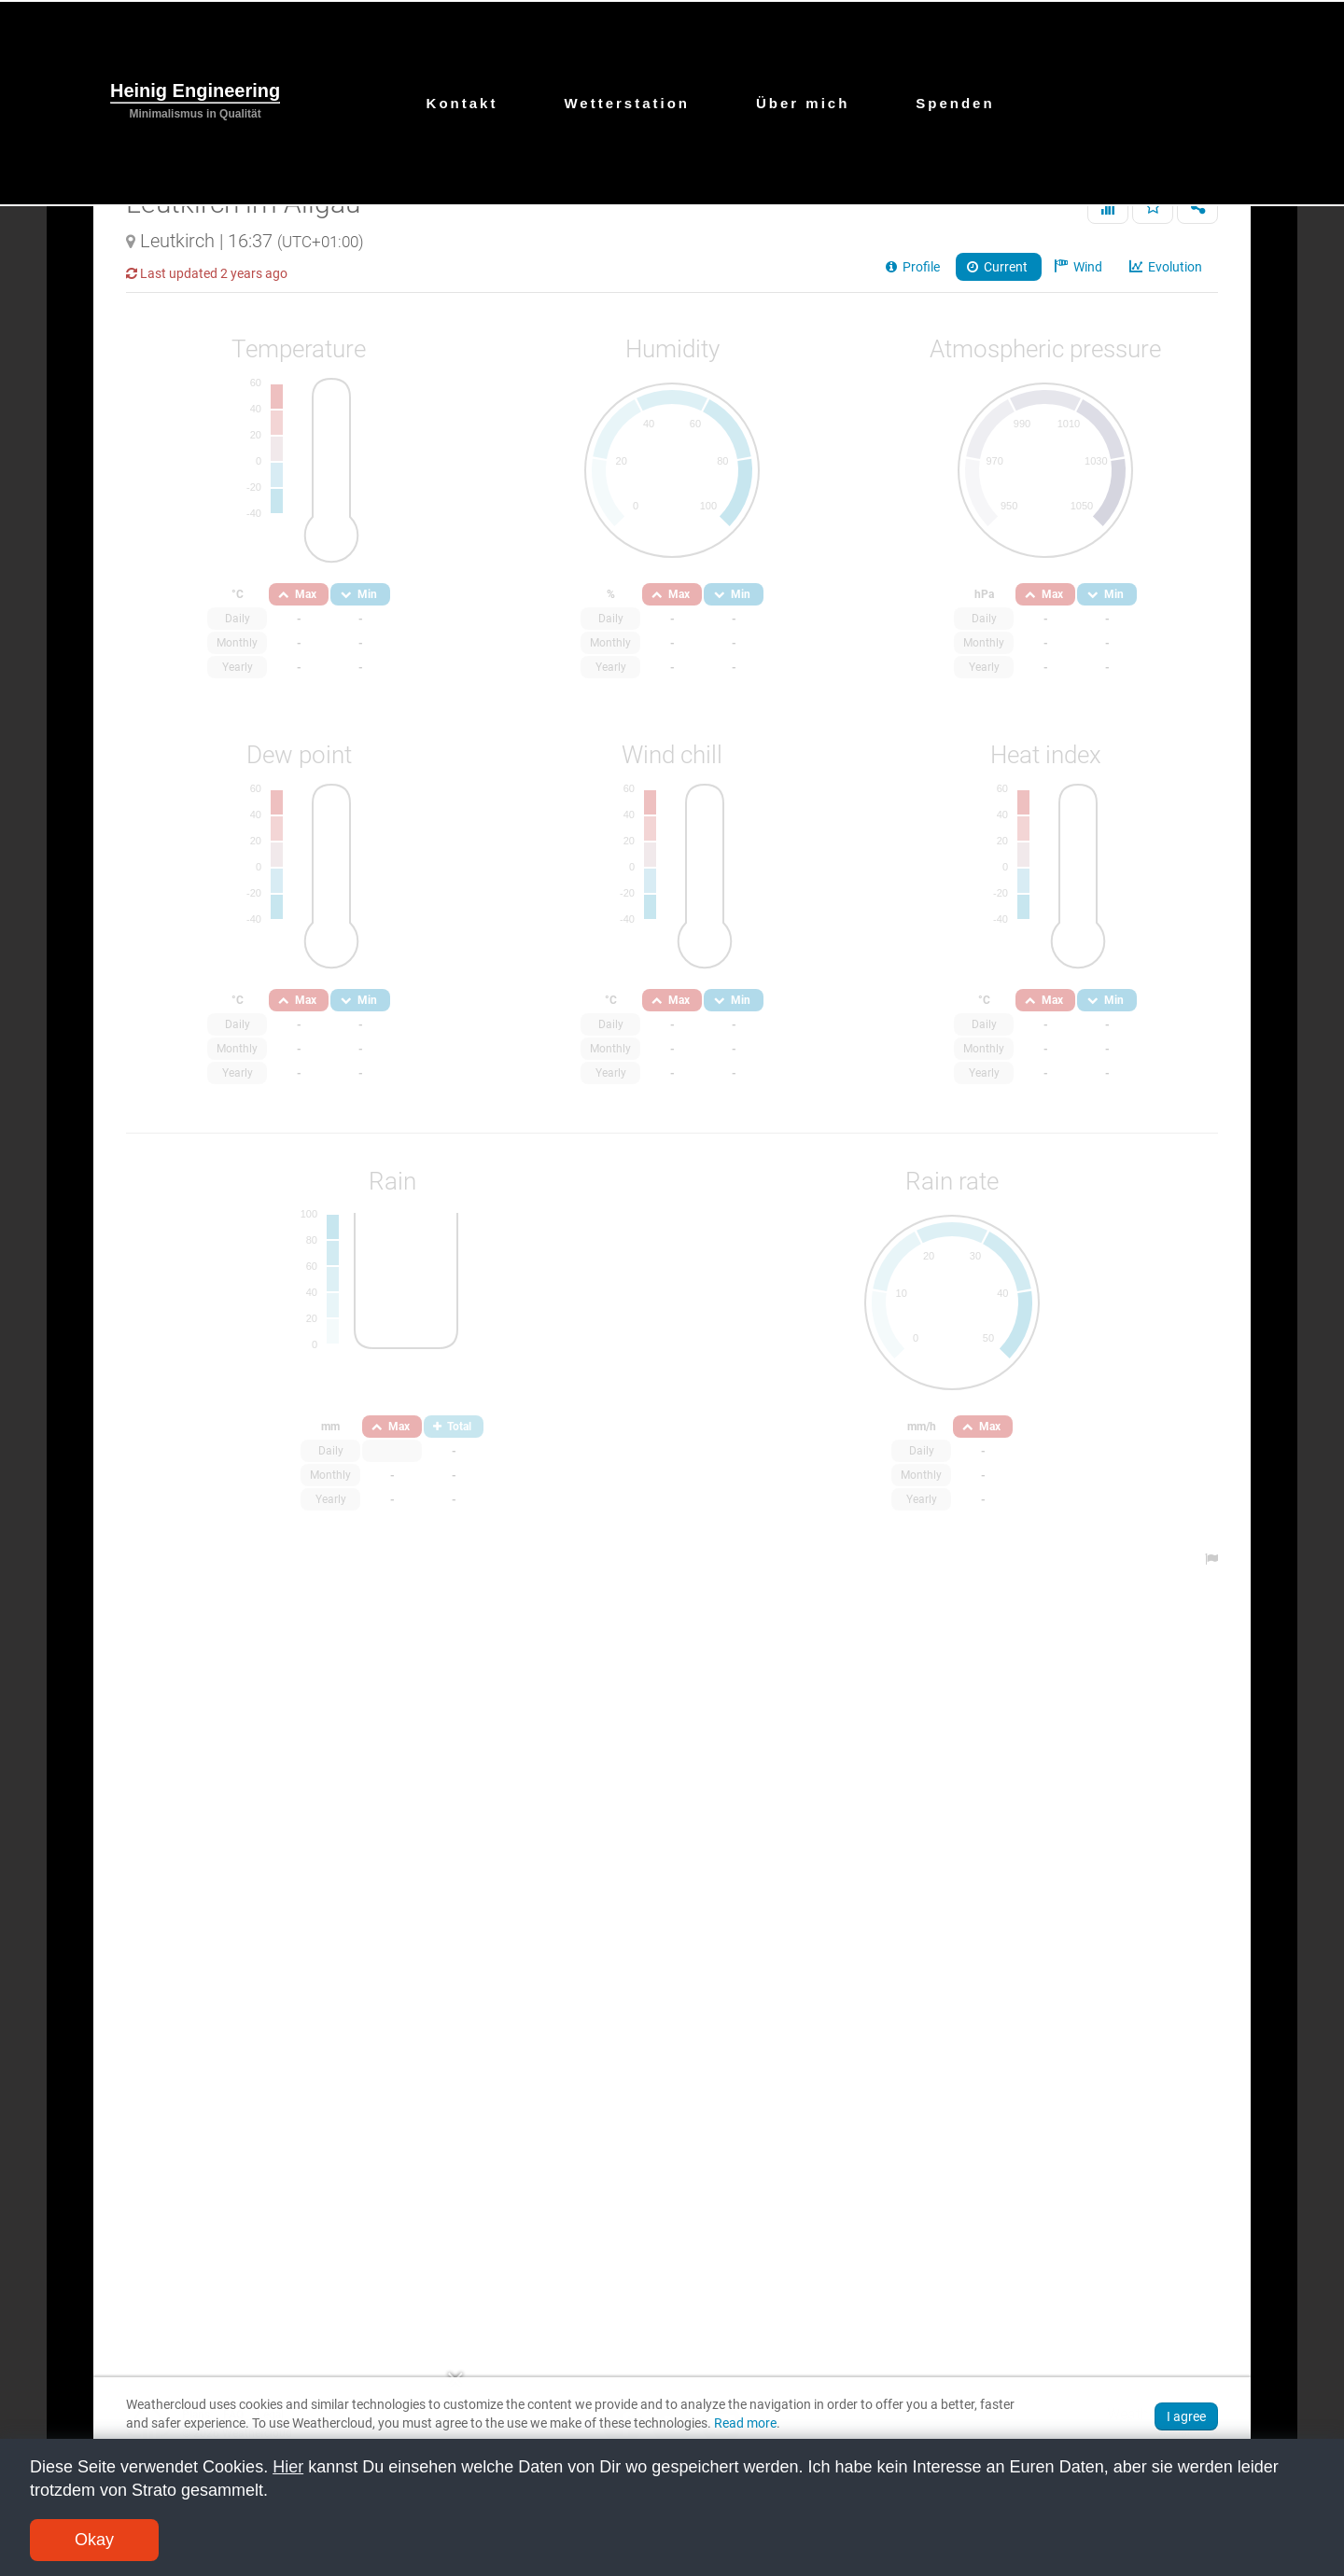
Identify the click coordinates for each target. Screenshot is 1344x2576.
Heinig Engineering (195, 90)
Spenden (955, 103)
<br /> (672, 1285)
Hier (288, 2467)
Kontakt (462, 103)
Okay (94, 2539)
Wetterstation (627, 103)
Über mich (802, 103)
